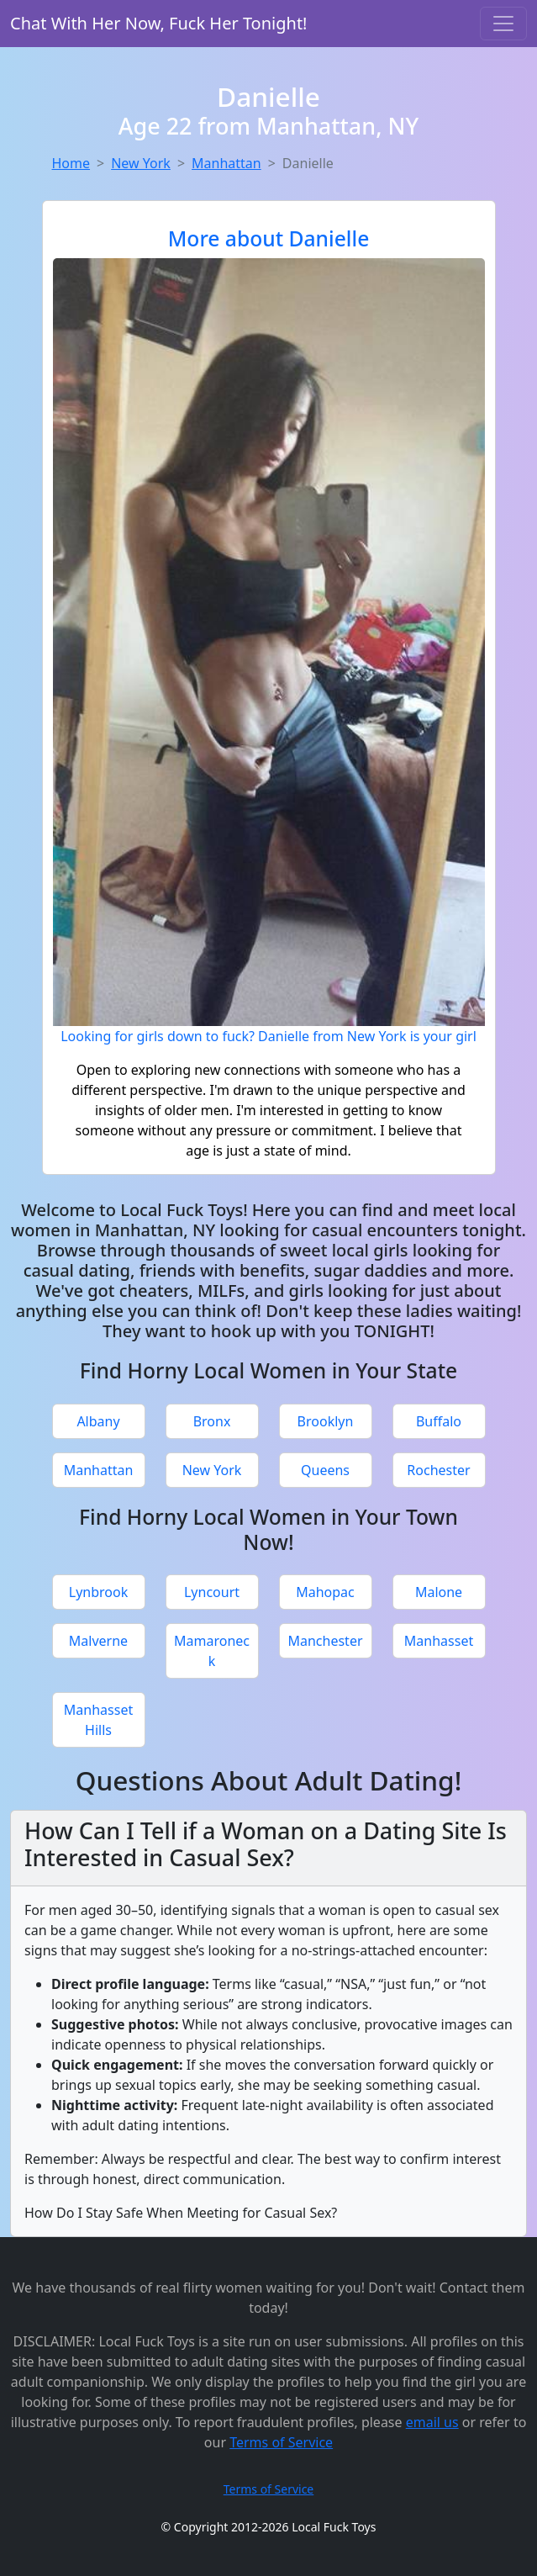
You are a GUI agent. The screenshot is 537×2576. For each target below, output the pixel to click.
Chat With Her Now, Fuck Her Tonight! (159, 23)
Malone (438, 1592)
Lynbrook (98, 1592)
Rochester (438, 1470)
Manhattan (226, 163)
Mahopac (325, 1592)
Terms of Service (281, 2442)
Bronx (212, 1421)
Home (71, 163)
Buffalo (438, 1421)
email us (432, 2422)
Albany (97, 1421)
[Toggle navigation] (503, 23)
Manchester (324, 1641)
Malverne (98, 1641)
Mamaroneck (212, 1651)
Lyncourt (212, 1592)
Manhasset (438, 1641)
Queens (325, 1470)
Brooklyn (325, 1421)
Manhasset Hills (98, 1720)
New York (141, 163)
